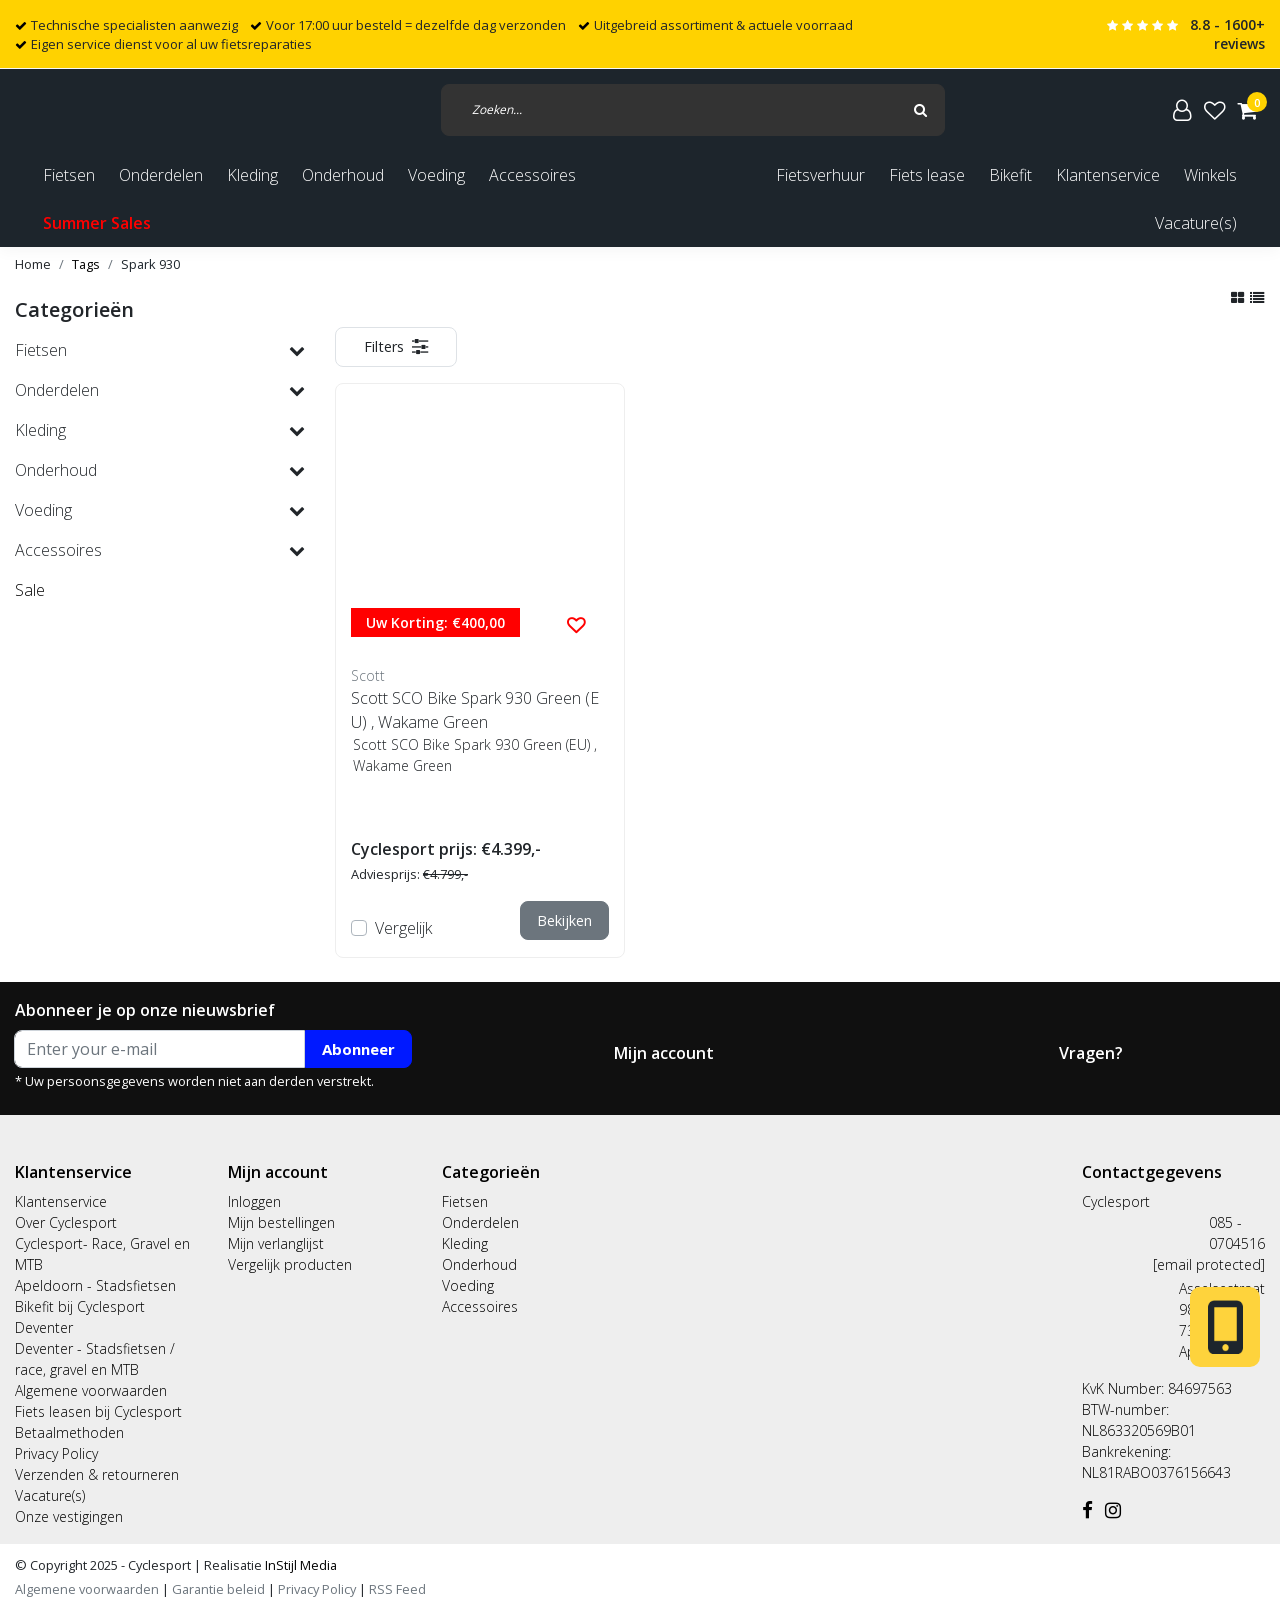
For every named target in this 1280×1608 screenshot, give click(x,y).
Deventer (44, 1327)
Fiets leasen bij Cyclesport (98, 1411)
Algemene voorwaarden (91, 1390)
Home (33, 264)
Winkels (1210, 175)
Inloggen (254, 1201)
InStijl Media (299, 1565)
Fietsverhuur (820, 175)
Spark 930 (150, 264)
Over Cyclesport (66, 1222)
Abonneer (358, 1049)
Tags (86, 264)
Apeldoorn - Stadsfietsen (95, 1285)
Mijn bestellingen (281, 1222)
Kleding (465, 1243)
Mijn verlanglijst (276, 1243)
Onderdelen (480, 1222)
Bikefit (1010, 175)
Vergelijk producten (290, 1264)
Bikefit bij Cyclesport (80, 1306)
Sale (30, 590)
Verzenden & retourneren (97, 1474)
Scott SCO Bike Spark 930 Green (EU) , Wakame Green (475, 710)
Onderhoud (479, 1264)
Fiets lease (927, 175)
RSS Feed (397, 1589)
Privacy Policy (56, 1453)
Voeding (468, 1285)
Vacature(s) (1196, 223)
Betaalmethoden (69, 1432)
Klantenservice (1108, 175)
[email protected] (1209, 1264)
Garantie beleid (220, 1589)
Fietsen (465, 1201)
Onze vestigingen (69, 1516)
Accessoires (480, 1306)
